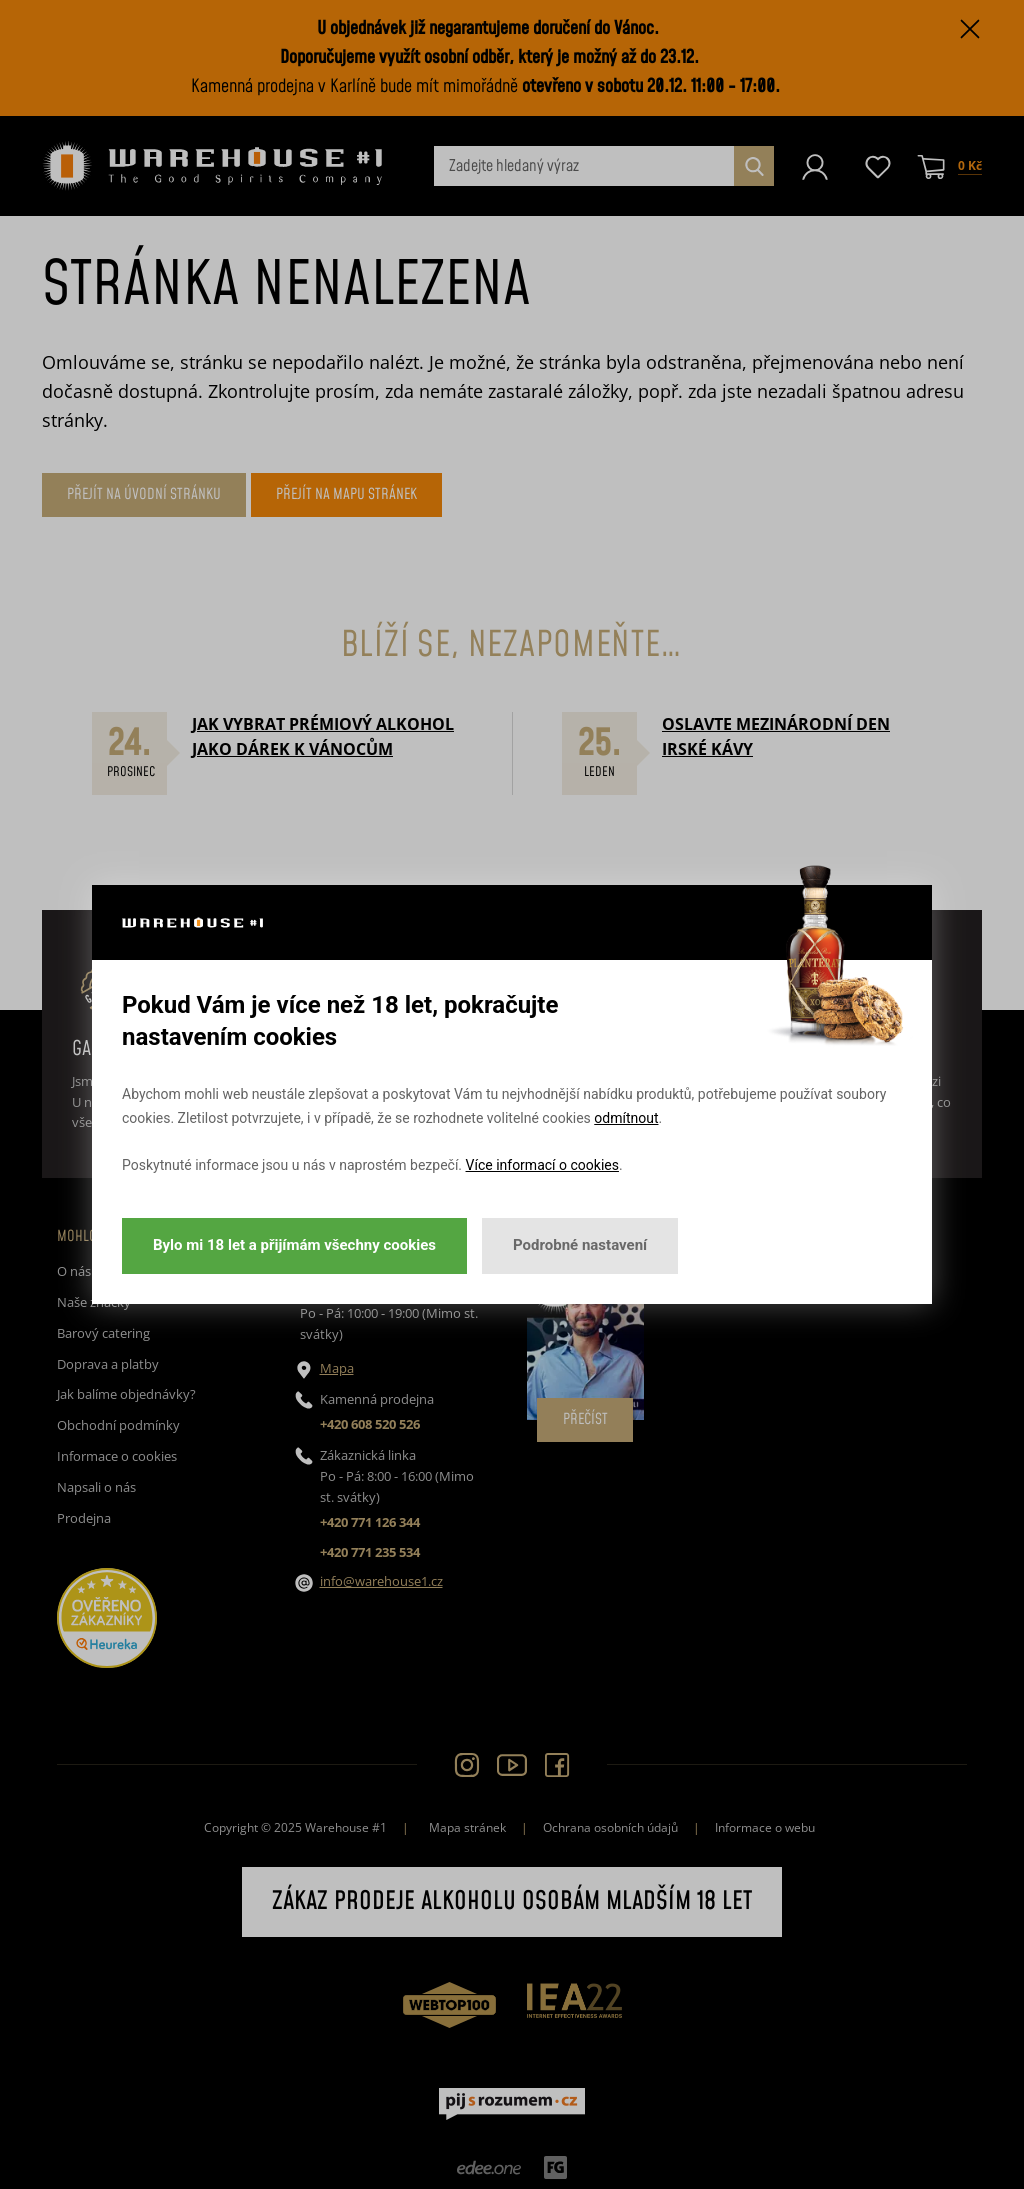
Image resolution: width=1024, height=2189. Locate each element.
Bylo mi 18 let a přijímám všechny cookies (294, 1245)
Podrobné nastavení (580, 1245)
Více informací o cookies (542, 1165)
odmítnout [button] (626, 1118)
